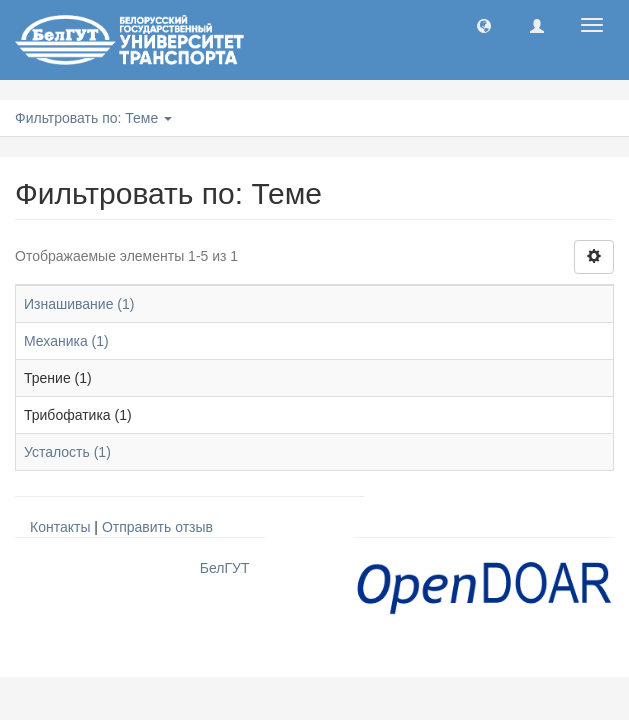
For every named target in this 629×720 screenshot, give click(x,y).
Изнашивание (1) (79, 304)
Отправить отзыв (157, 527)
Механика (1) (66, 341)
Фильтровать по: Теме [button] (93, 118)
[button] (484, 25)
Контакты (60, 527)
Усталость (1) (67, 452)
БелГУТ (225, 568)
